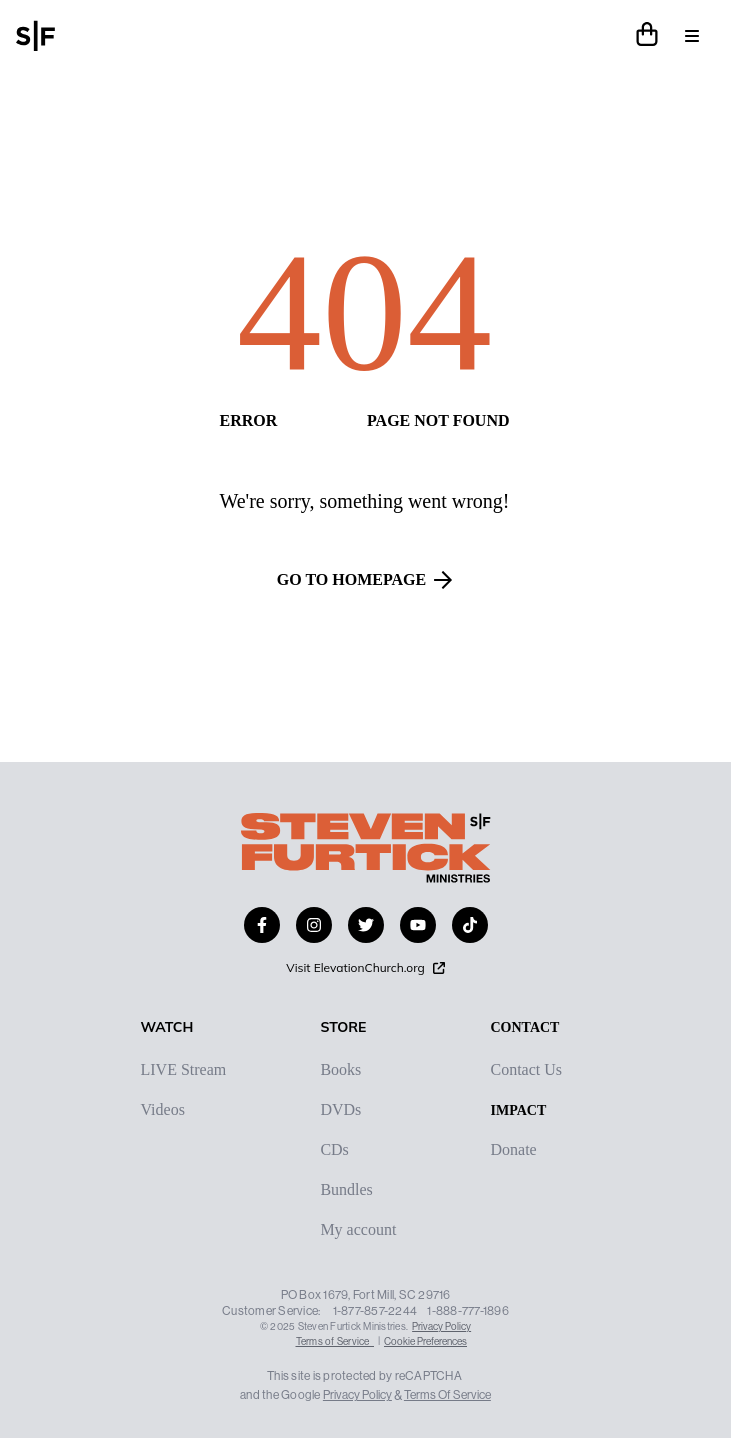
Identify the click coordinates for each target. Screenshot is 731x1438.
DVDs (340, 1110)
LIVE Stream (184, 1070)
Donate (513, 1150)
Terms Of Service (447, 1395)
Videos (163, 1110)
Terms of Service (335, 1341)
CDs (334, 1150)
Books (340, 1070)
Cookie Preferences (425, 1341)
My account (358, 1230)
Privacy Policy (441, 1326)
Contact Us (526, 1070)
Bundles (346, 1190)
